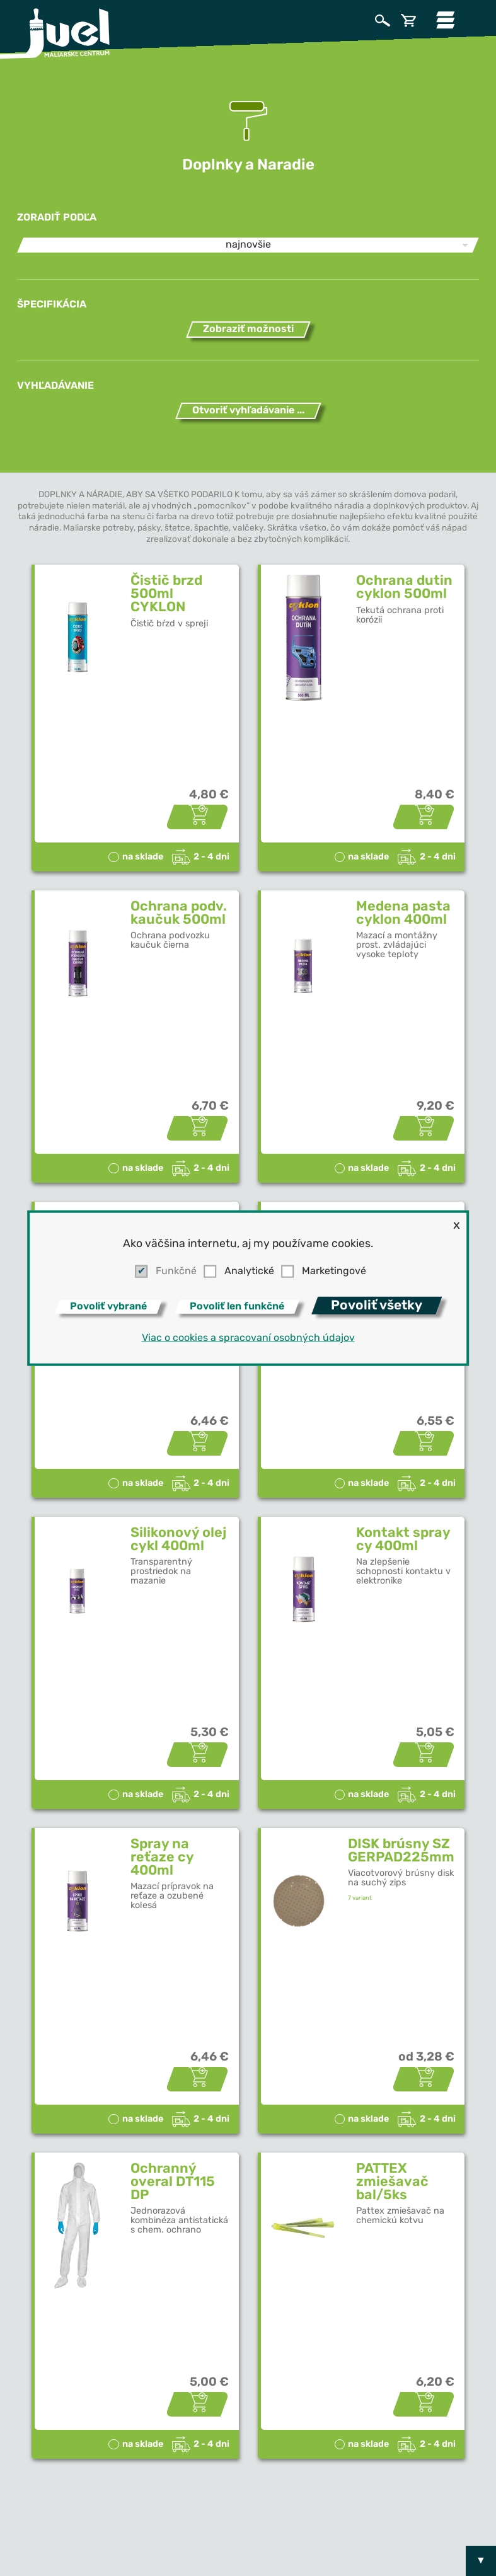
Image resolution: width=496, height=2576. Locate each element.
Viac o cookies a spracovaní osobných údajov (248, 1338)
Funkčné (176, 1272)
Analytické (249, 1272)
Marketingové (334, 1272)
